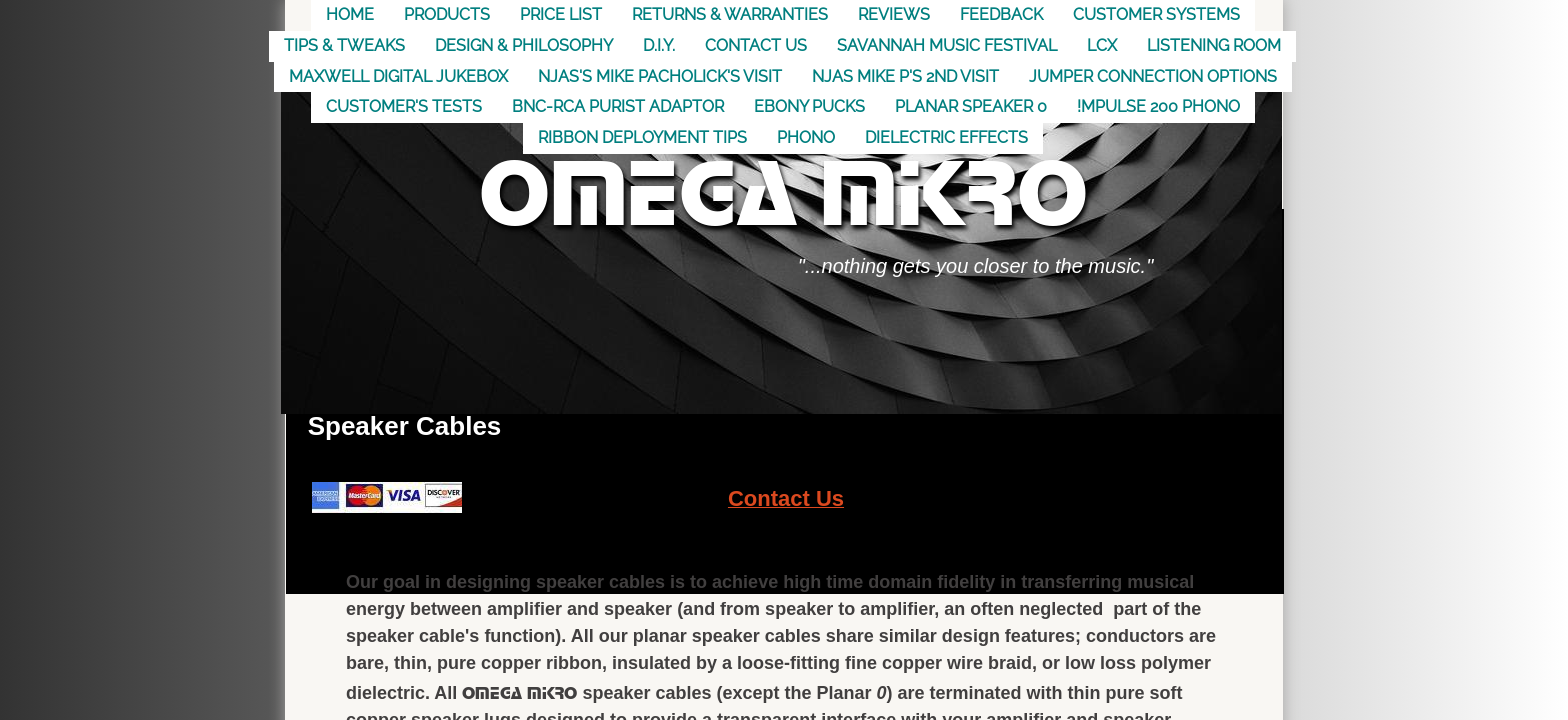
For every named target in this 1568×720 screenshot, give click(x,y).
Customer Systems (1156, 14)
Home (350, 14)
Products (447, 14)
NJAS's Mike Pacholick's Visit (660, 76)
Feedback (1001, 14)
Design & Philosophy (524, 45)
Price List (561, 14)
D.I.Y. (659, 45)
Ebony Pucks (809, 106)
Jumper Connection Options (1153, 76)
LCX (1102, 45)
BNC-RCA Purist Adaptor (618, 106)
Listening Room (1214, 45)
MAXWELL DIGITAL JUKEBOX (398, 76)
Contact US (756, 45)
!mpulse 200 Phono (1158, 106)
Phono (806, 137)
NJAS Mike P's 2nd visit (905, 76)
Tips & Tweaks (344, 45)
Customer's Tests (404, 106)
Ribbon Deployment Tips (642, 137)
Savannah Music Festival (947, 45)
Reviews (894, 14)
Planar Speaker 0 (971, 106)
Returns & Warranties (730, 14)
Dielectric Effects (946, 137)
